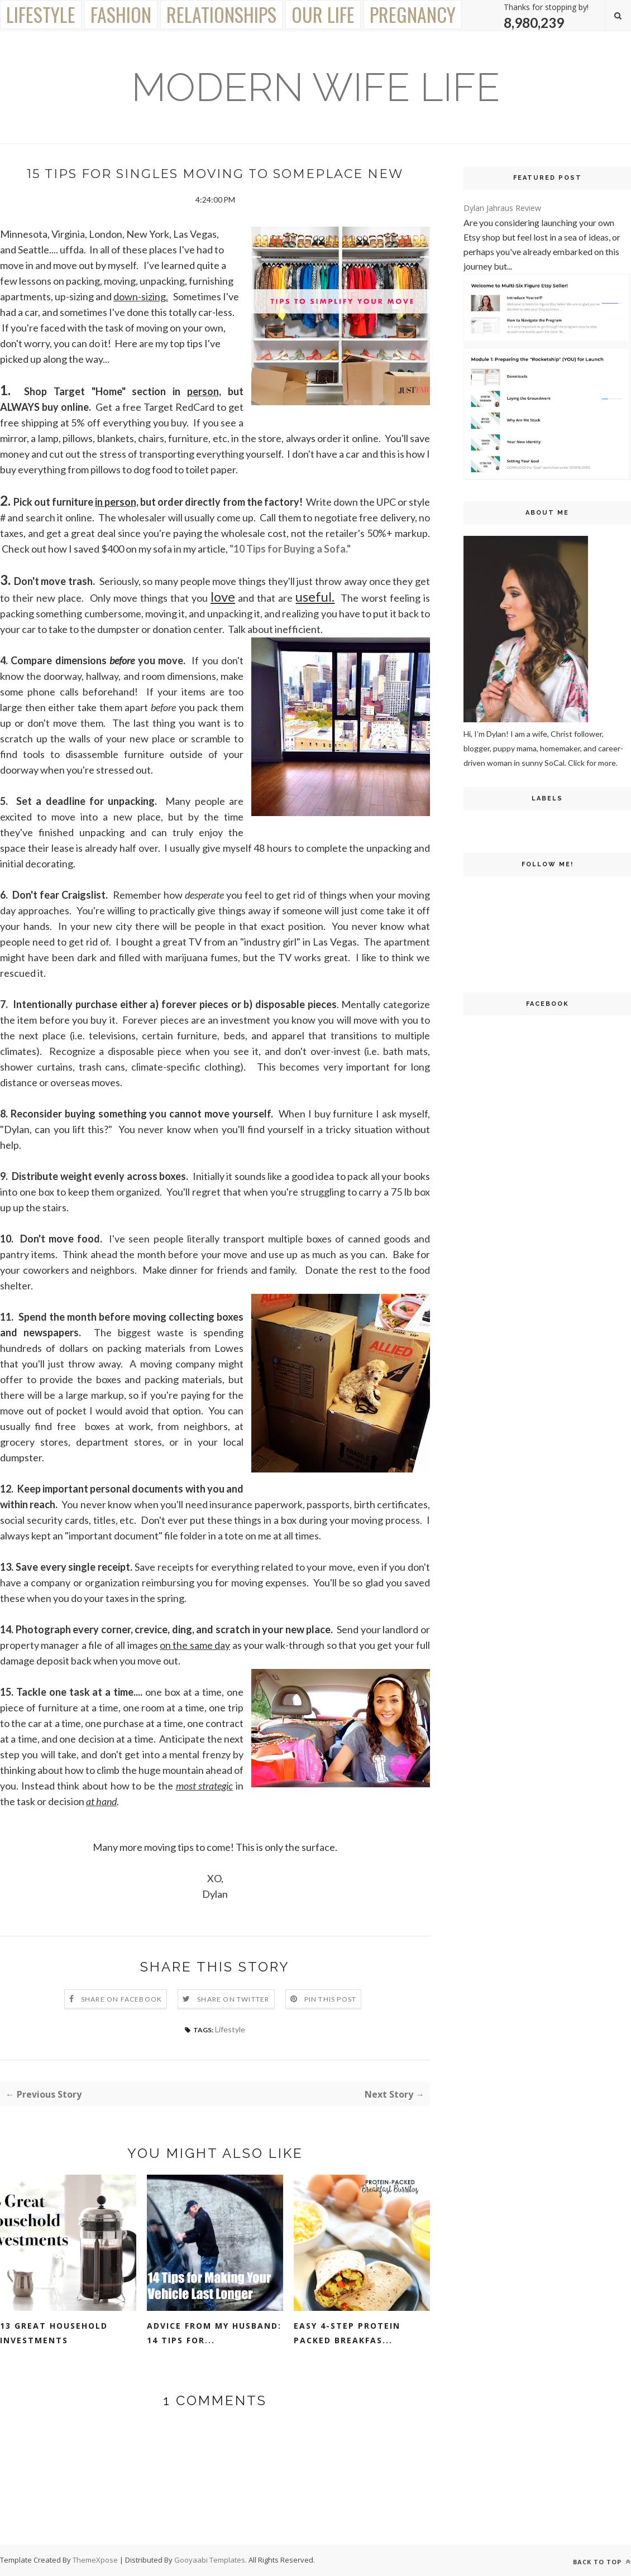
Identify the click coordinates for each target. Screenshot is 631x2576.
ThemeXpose (96, 2560)
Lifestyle (40, 14)
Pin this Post (330, 1999)
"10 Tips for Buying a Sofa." (290, 549)
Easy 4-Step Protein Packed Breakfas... (347, 2332)
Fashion (120, 14)
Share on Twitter (233, 1999)
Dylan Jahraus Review (502, 208)
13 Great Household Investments (54, 2332)
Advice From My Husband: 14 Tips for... (214, 2332)
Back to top (602, 2562)
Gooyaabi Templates (209, 2560)
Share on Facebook (121, 1999)
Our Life (323, 14)
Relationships (221, 14)
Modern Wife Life (315, 87)
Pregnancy (413, 14)
